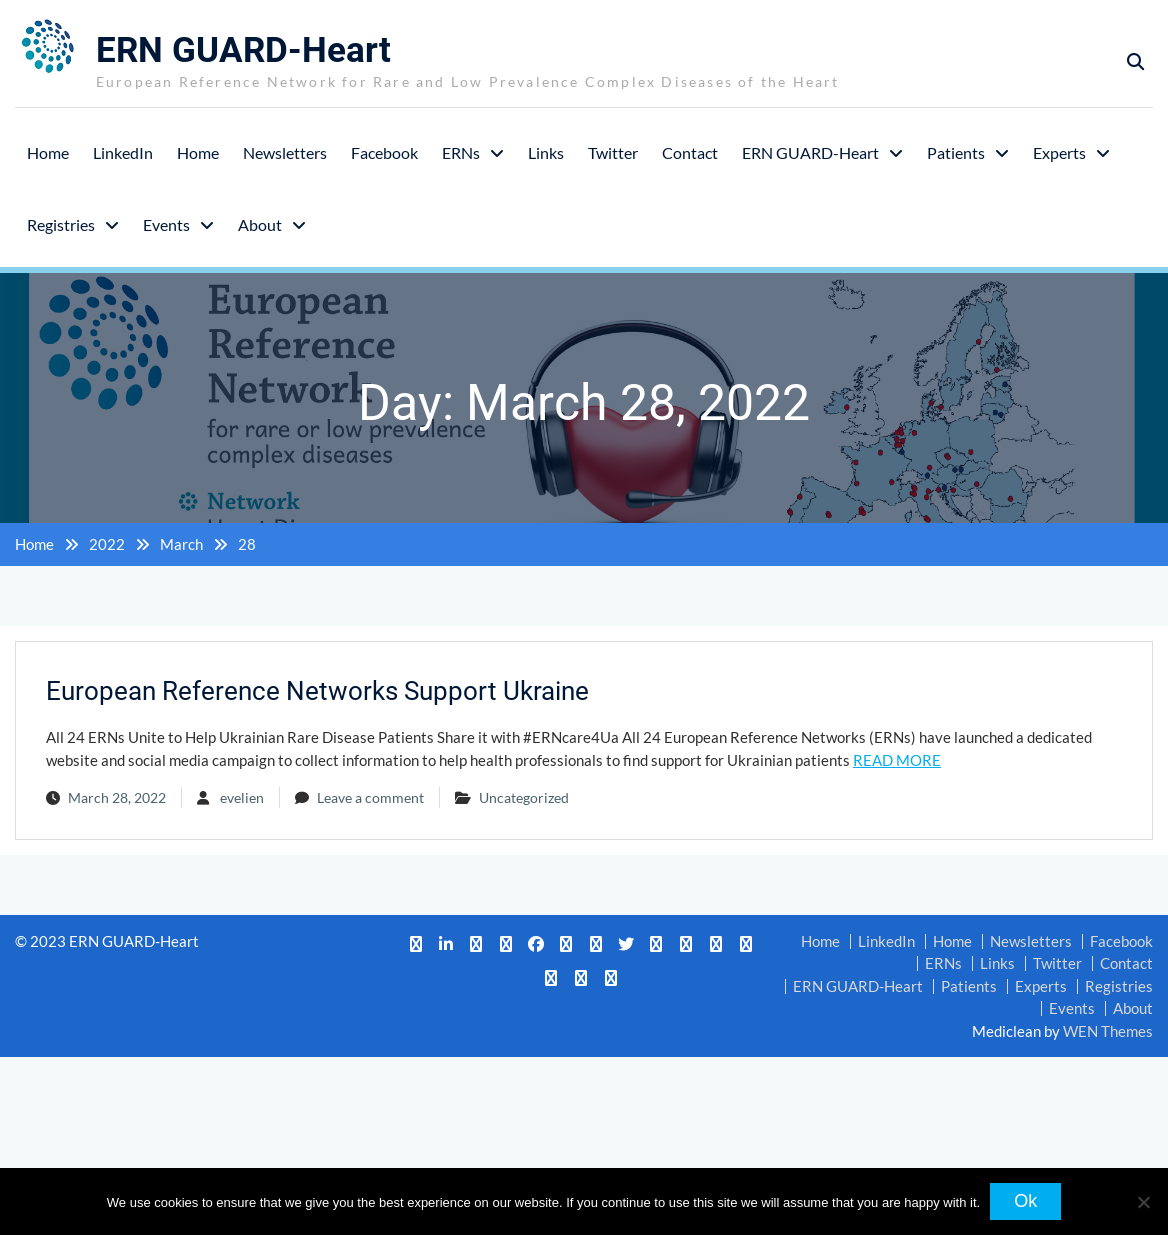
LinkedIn (123, 151)
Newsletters (285, 151)
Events (166, 223)
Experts (1059, 151)
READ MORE (897, 759)
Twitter (613, 151)
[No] (1143, 1202)
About (260, 223)
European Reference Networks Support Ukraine (317, 691)
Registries (61, 223)
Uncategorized (524, 797)
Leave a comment (370, 797)
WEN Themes (1108, 1030)
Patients (956, 151)
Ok (1025, 1201)
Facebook (384, 151)
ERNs (461, 151)
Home (48, 151)
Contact (690, 151)
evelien (242, 797)
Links (546, 151)
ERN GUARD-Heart (243, 50)
